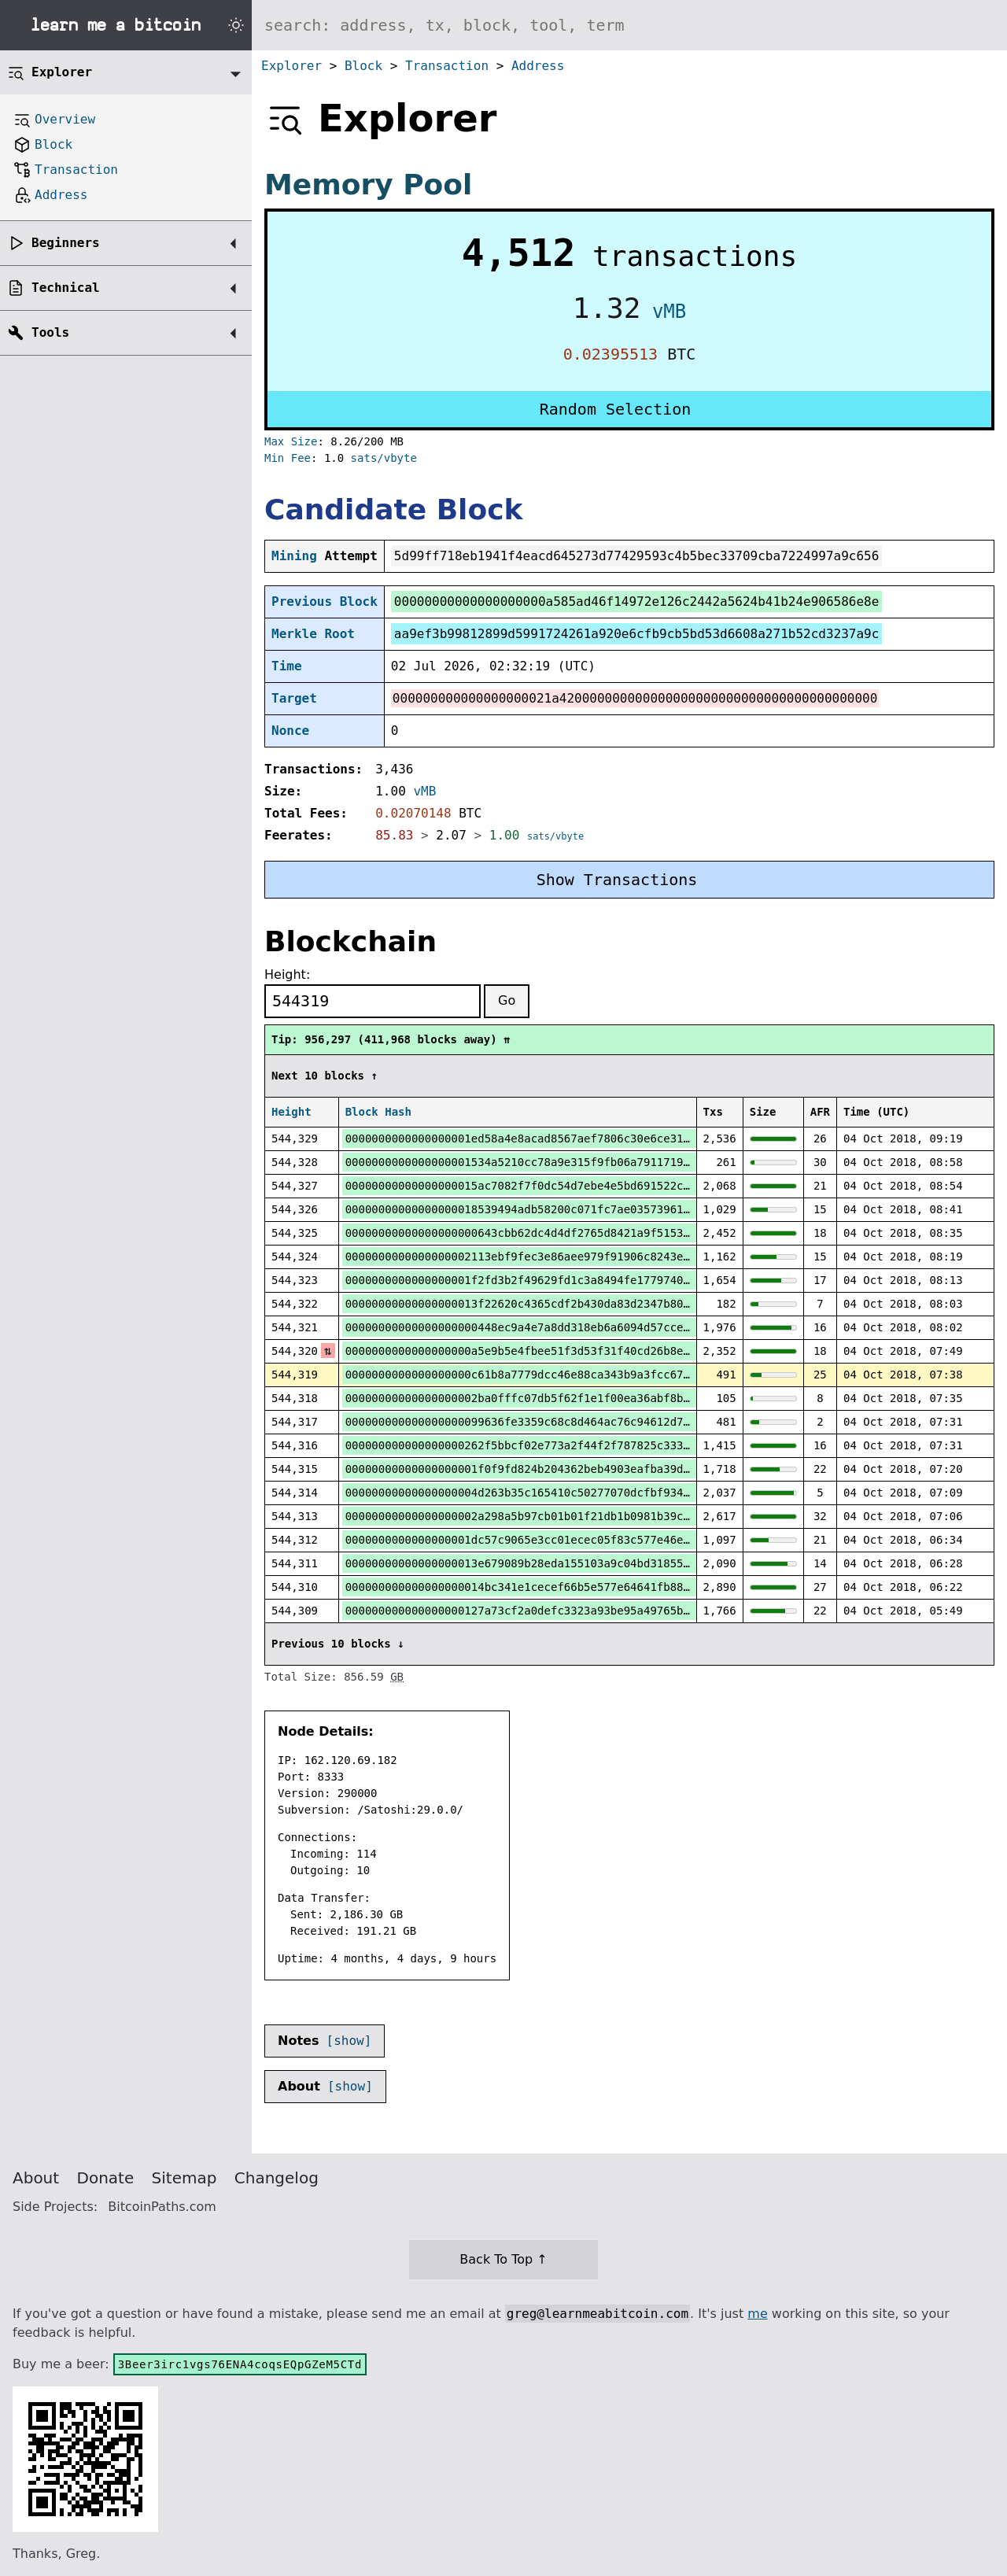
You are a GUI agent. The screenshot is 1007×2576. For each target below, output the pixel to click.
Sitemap (184, 2177)
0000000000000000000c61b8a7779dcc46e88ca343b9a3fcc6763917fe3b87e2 (557, 1374)
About (36, 2177)
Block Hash (378, 1111)
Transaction (447, 65)
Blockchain (350, 941)
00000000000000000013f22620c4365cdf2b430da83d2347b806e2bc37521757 (557, 1303)
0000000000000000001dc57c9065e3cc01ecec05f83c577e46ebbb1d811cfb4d (557, 1539)
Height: (287, 974)
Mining (294, 555)
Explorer (291, 65)
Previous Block (324, 601)
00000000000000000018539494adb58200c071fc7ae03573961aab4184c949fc (557, 1209)
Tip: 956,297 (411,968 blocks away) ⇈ (390, 1039)
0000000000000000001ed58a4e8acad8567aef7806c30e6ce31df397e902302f (557, 1138)
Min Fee (287, 458)
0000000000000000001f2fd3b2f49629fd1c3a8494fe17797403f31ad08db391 (557, 1280)
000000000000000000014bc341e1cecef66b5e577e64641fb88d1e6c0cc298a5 (557, 1587)
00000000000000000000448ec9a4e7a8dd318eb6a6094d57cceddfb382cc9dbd (557, 1327)
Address (537, 65)
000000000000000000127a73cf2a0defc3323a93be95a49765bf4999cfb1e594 (557, 1610)
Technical (65, 287)
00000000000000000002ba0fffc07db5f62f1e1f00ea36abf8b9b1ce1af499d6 (557, 1398)
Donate (106, 2177)
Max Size (290, 441)
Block (363, 65)
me (757, 2313)
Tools (50, 332)
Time (286, 666)
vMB (669, 312)
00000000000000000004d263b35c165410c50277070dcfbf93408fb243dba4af (557, 1492)
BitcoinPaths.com (162, 2206)
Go (506, 1000)
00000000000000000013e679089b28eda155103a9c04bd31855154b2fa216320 (557, 1563)
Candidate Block (393, 509)
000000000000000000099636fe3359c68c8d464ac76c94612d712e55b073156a (557, 1421)
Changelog (276, 2177)
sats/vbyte (384, 458)
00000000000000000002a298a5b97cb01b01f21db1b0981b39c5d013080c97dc (557, 1516)
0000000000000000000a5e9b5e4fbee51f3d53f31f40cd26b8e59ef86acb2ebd (557, 1351)
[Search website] (629, 25)
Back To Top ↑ (503, 2259)
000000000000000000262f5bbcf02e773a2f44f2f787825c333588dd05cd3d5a (557, 1445)
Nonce (290, 730)
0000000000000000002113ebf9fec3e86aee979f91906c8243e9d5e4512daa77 (557, 1256)
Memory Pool (368, 184)
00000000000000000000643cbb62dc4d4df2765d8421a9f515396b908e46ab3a (557, 1233)
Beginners (65, 242)
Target (294, 698)
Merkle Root (313, 633)
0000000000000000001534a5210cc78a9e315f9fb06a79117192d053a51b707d (557, 1162)
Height (291, 1111)
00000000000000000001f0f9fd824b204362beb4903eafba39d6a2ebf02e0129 (557, 1469)
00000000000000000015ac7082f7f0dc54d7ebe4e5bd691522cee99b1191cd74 (557, 1185)
